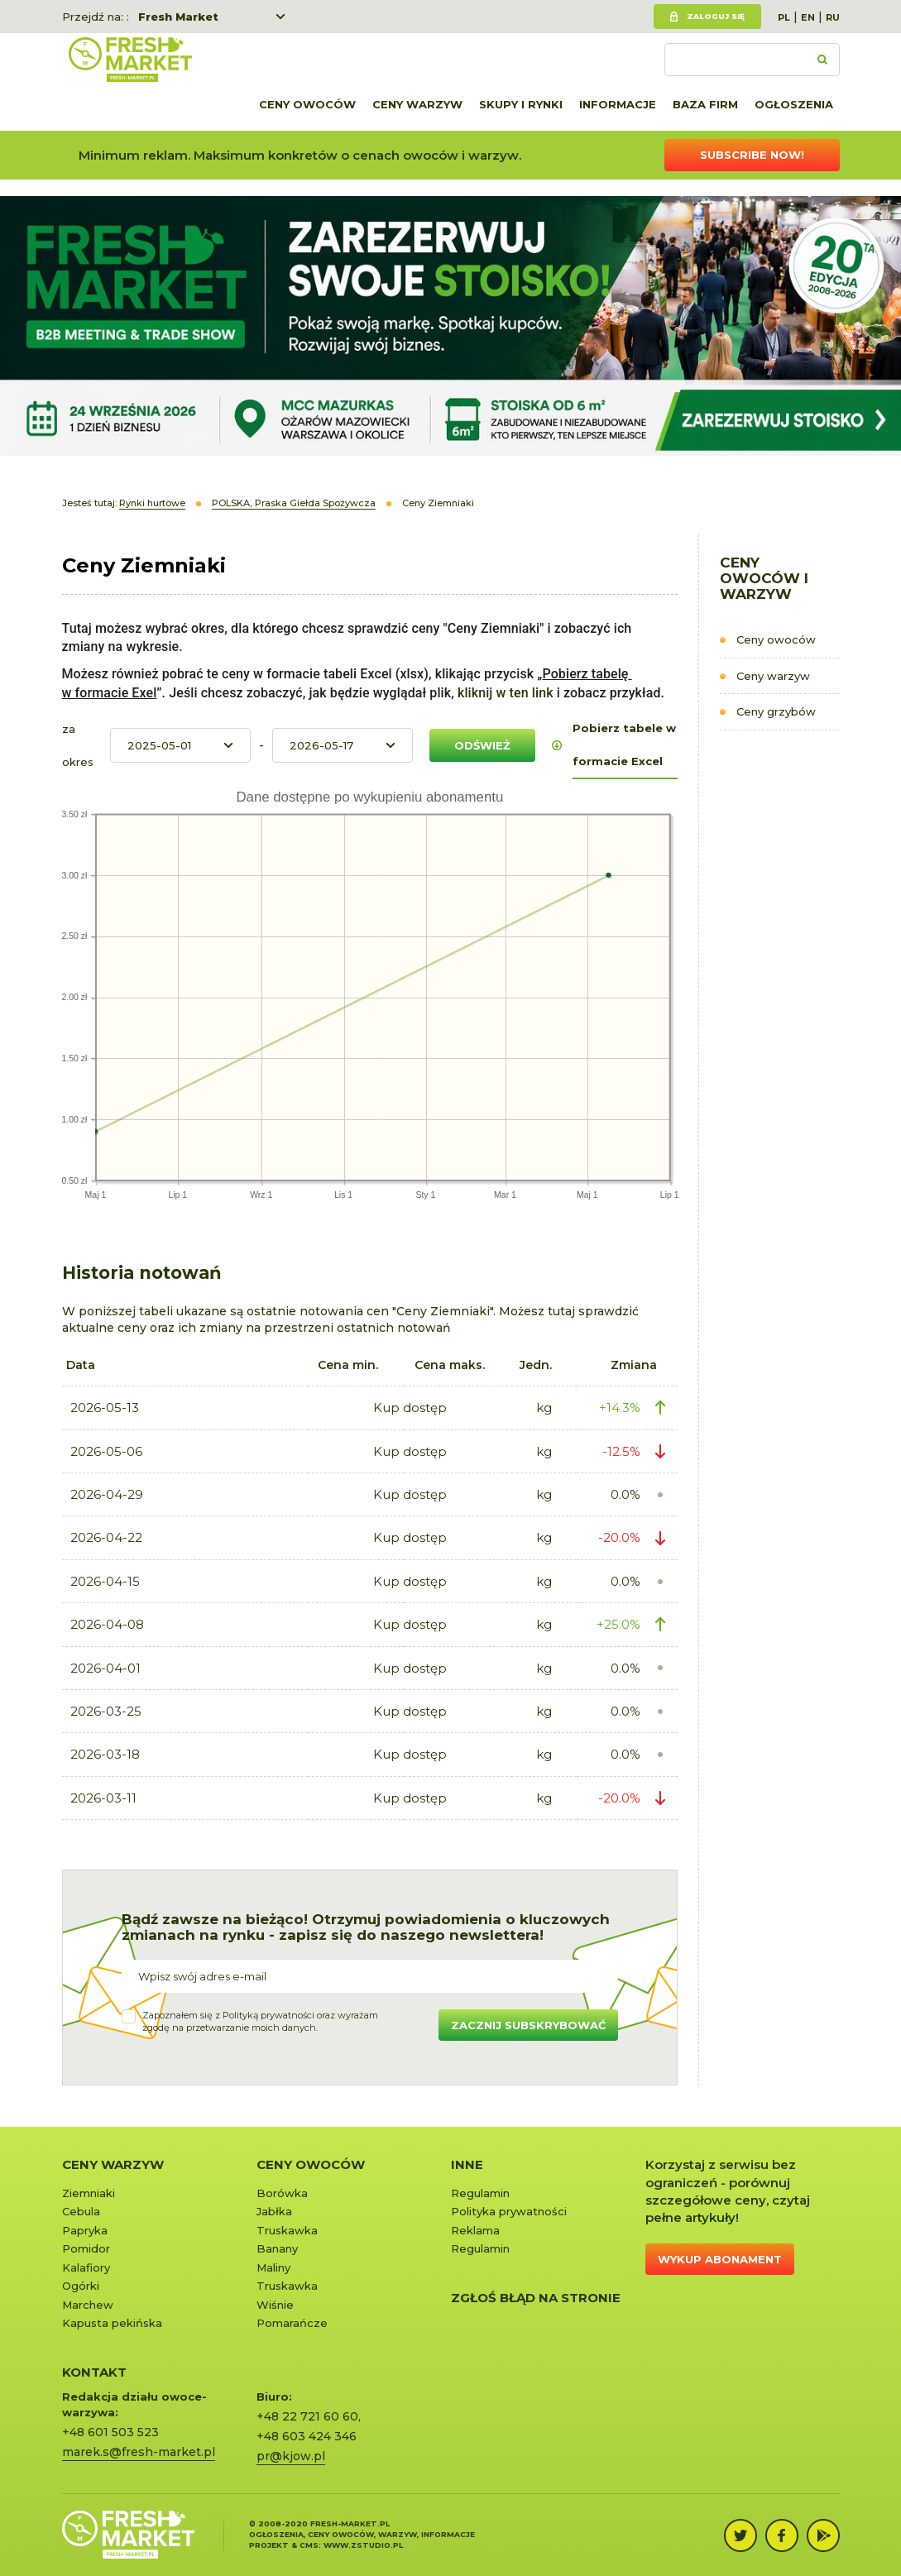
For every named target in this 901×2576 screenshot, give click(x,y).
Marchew (87, 2304)
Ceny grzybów (776, 711)
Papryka (85, 2230)
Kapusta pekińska (112, 2322)
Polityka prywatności (509, 2211)
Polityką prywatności (268, 2015)
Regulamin (480, 2193)
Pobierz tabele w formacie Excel (624, 744)
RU (833, 17)
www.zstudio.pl (363, 2545)
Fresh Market (178, 16)
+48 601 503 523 (110, 2432)
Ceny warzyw (417, 104)
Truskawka (287, 2230)
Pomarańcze (292, 2322)
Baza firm (705, 104)
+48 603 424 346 (306, 2436)
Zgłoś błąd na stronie (536, 2297)
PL (784, 17)
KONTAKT (94, 2372)
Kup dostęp (410, 1407)
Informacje (617, 104)
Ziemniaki (88, 2193)
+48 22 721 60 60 (307, 2416)
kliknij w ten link (504, 693)
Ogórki (80, 2285)
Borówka (282, 2193)
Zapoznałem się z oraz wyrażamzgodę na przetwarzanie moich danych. (260, 2021)
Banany (277, 2248)
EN (808, 17)
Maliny (273, 2267)
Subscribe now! (752, 154)
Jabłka (274, 2211)
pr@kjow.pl (290, 2456)
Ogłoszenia (794, 104)
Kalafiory (86, 2267)
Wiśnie (275, 2304)
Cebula (81, 2211)
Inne (467, 2164)
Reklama (475, 2230)
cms (309, 2545)
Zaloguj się (716, 16)
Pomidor (86, 2248)
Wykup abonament (720, 2259)
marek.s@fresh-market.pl (138, 2451)
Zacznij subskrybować (528, 2025)
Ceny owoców (307, 104)
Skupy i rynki (521, 104)
